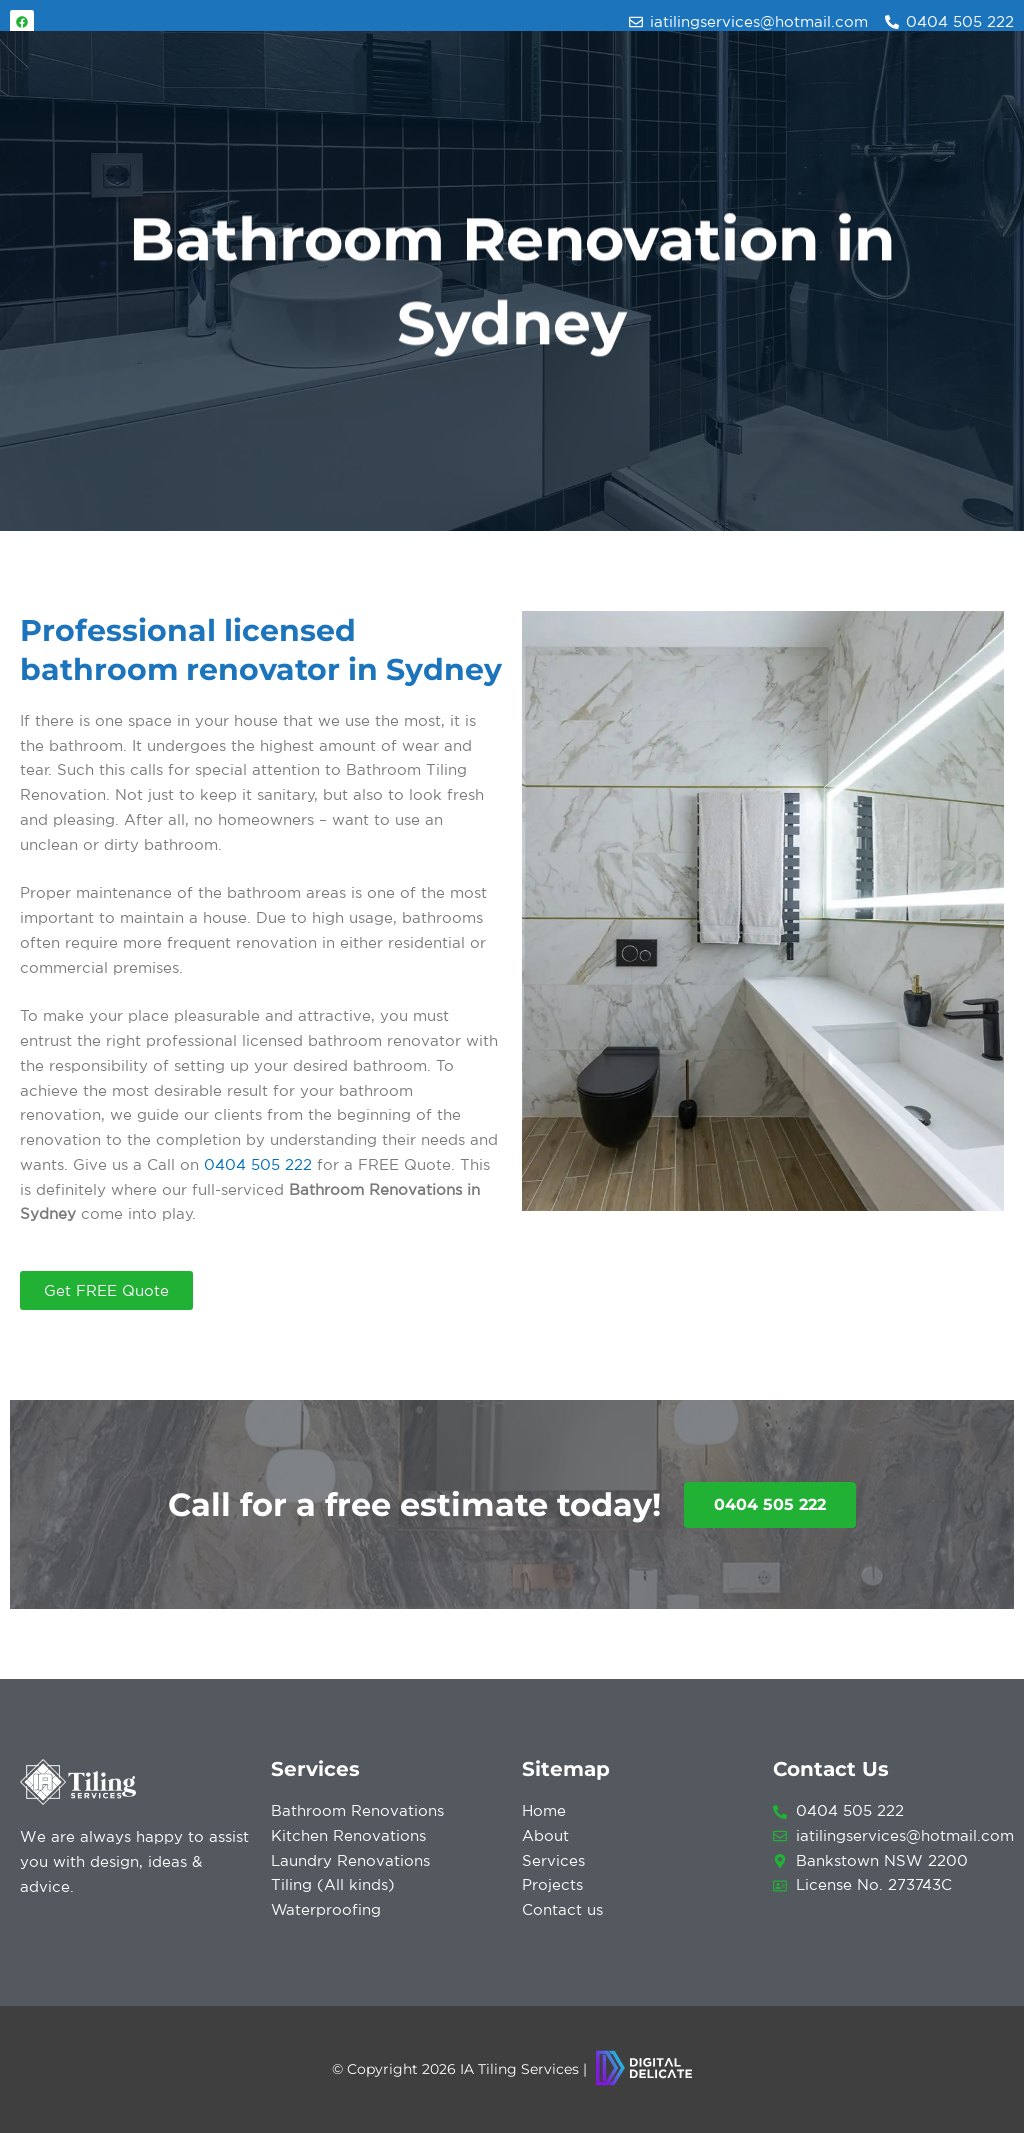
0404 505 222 (258, 1164)
